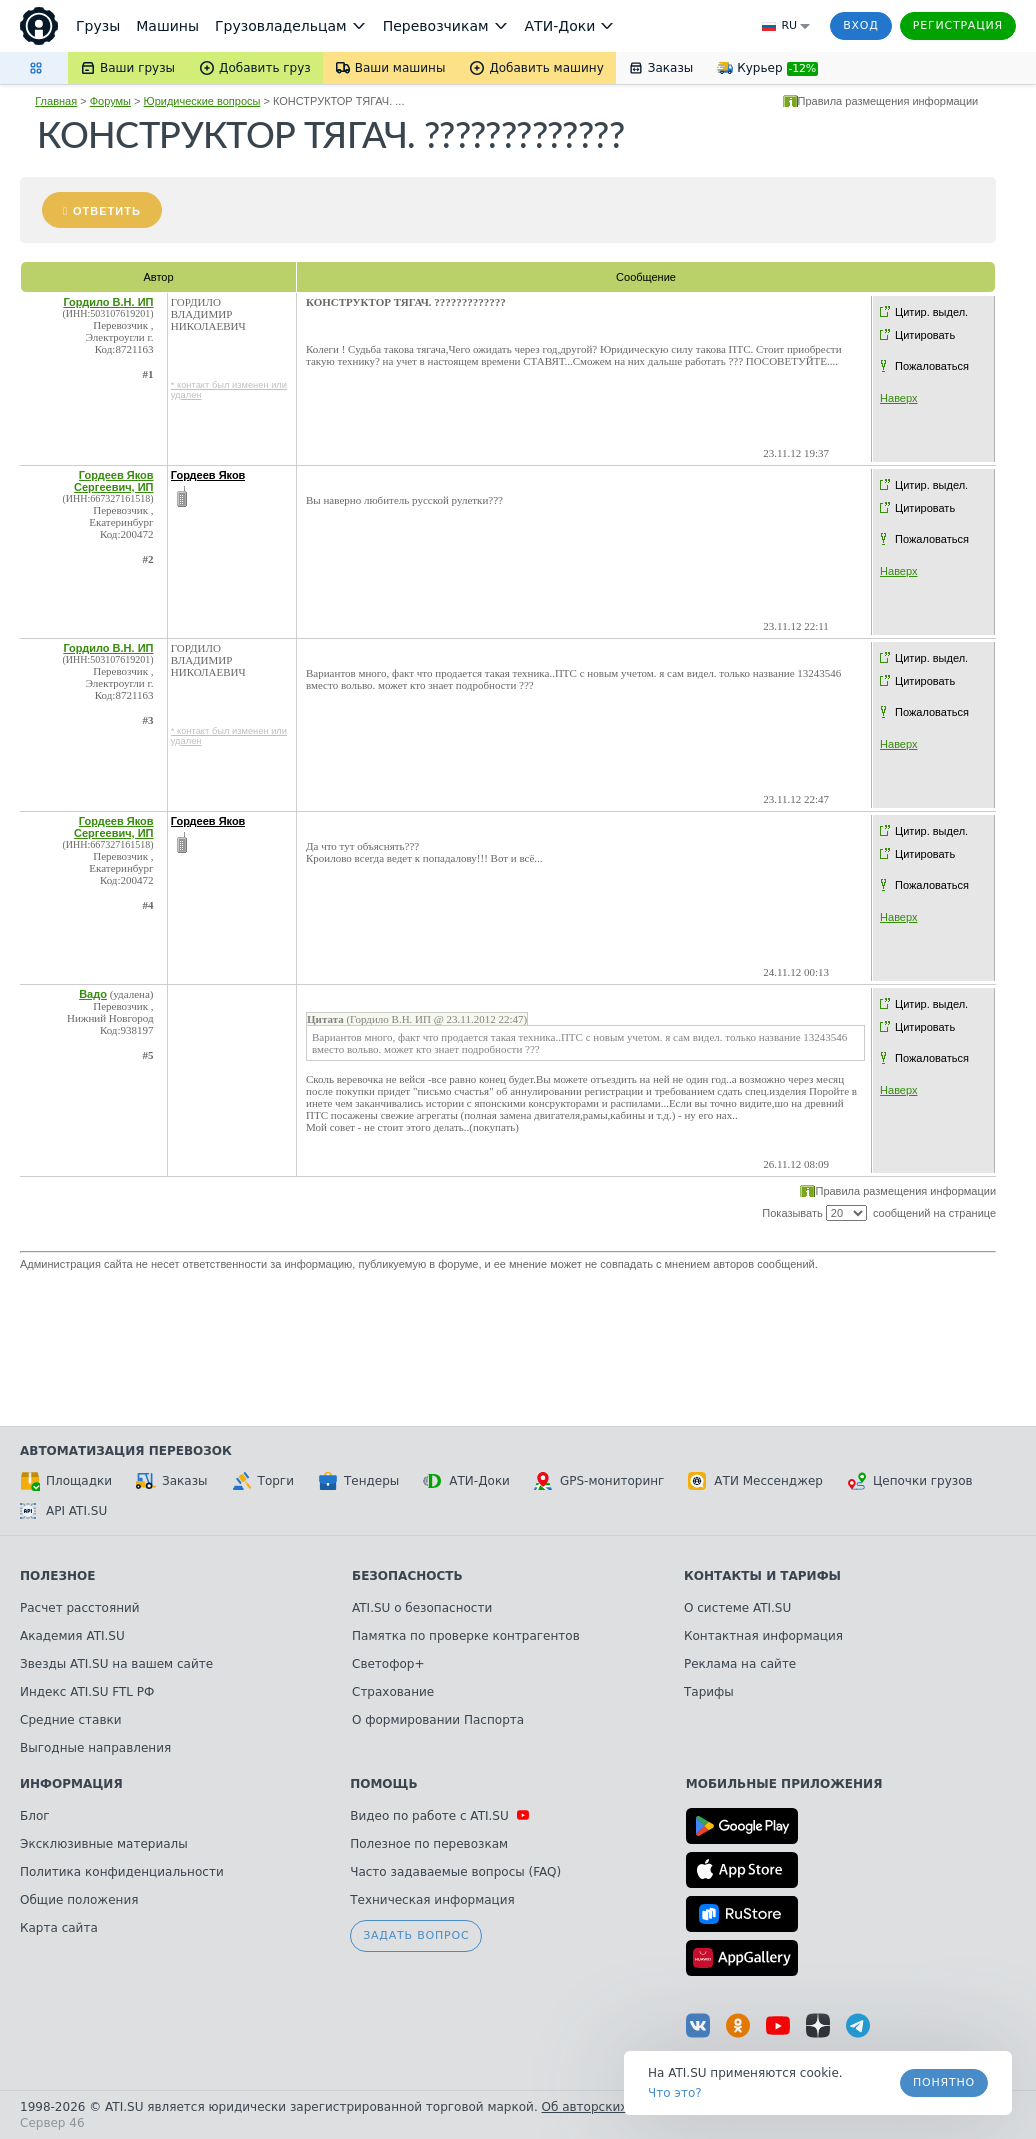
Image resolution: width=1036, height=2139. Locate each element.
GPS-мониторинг (599, 1481)
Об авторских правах (609, 2107)
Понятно (944, 2082)
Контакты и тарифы (762, 1576)
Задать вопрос (416, 1935)
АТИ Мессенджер (755, 1481)
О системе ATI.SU (737, 1608)
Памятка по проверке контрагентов (466, 1636)
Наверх (898, 398)
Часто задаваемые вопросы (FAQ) (455, 1872)
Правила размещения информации (888, 101)
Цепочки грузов (910, 1481)
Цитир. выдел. (931, 312)
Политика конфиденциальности (122, 1872)
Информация (71, 1784)
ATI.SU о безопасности (422, 1608)
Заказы (172, 1481)
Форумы (110, 101)
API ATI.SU (63, 1511)
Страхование (393, 1692)
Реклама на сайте (740, 1664)
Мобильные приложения (784, 1784)
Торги (263, 1481)
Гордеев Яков (208, 475)
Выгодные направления (95, 1748)
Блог (35, 1816)
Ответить (107, 211)
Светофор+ (388, 1664)
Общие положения (79, 1900)
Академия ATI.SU (72, 1636)
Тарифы (709, 1692)
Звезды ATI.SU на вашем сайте (116, 1664)
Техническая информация (432, 1900)
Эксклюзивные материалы (104, 1844)
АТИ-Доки (466, 1481)
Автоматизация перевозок (126, 1451)
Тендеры (358, 1481)
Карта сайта (59, 1928)
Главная (56, 101)
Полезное (57, 1576)
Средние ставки (71, 1720)
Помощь (383, 1784)
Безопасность (407, 1576)
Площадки (66, 1481)
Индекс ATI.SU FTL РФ (87, 1692)
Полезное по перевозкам (429, 1844)
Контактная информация (763, 1636)
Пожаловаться (932, 366)
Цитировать (925, 335)
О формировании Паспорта (438, 1720)
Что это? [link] (675, 2093)
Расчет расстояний (80, 1608)
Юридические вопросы (202, 101)
